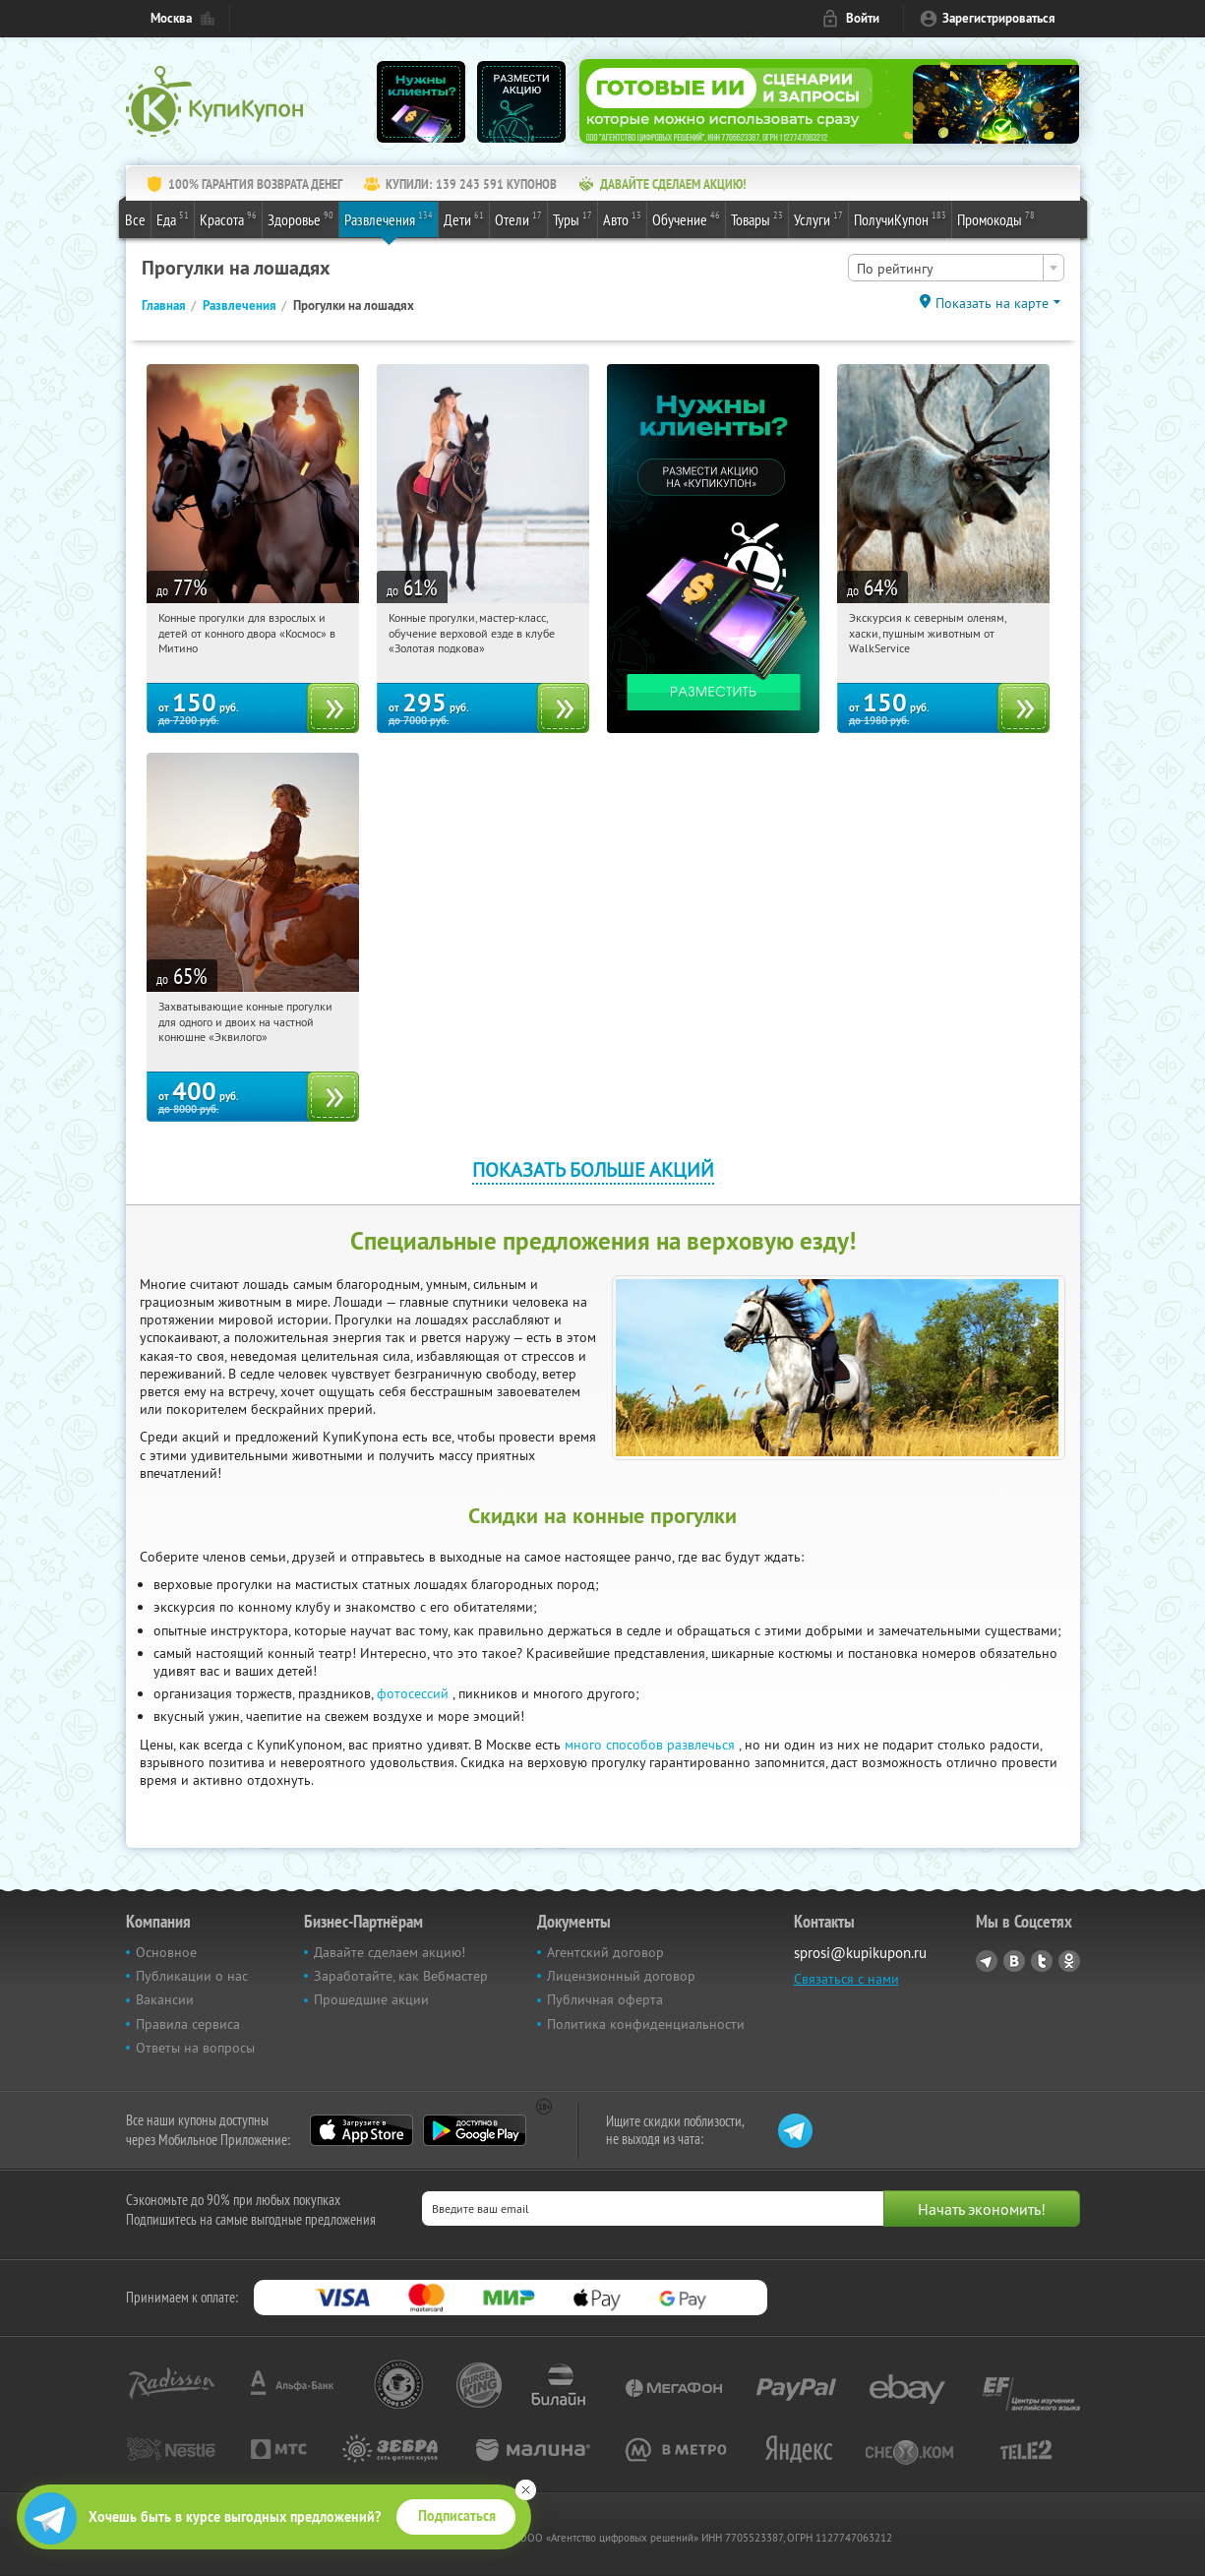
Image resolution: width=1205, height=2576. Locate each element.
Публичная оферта (605, 1999)
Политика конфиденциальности (646, 2024)
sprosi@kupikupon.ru (860, 1952)
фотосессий (413, 1693)
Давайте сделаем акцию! (389, 1952)
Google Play (474, 2130)
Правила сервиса (188, 2024)
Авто (622, 218)
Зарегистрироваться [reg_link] (998, 18)
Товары (757, 218)
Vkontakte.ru (1014, 1961)
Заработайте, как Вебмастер (401, 1976)
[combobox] (956, 267)
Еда (172, 218)
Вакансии (165, 1999)
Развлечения (388, 218)
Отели (518, 218)
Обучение (686, 218)
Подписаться (457, 2516)
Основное (166, 1952)
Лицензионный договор (621, 1976)
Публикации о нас (192, 1976)
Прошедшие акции (371, 1999)
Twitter (1042, 1961)
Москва (171, 18)
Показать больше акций (593, 1169)
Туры (572, 218)
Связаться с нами (846, 1979)
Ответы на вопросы (195, 2047)
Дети (464, 218)
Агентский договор (605, 1952)
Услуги (818, 218)
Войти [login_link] (862, 18)
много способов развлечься (650, 1744)
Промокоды (996, 218)
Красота (228, 218)
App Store (361, 2130)
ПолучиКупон (900, 218)
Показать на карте (992, 303)
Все (135, 219)
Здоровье (300, 218)
